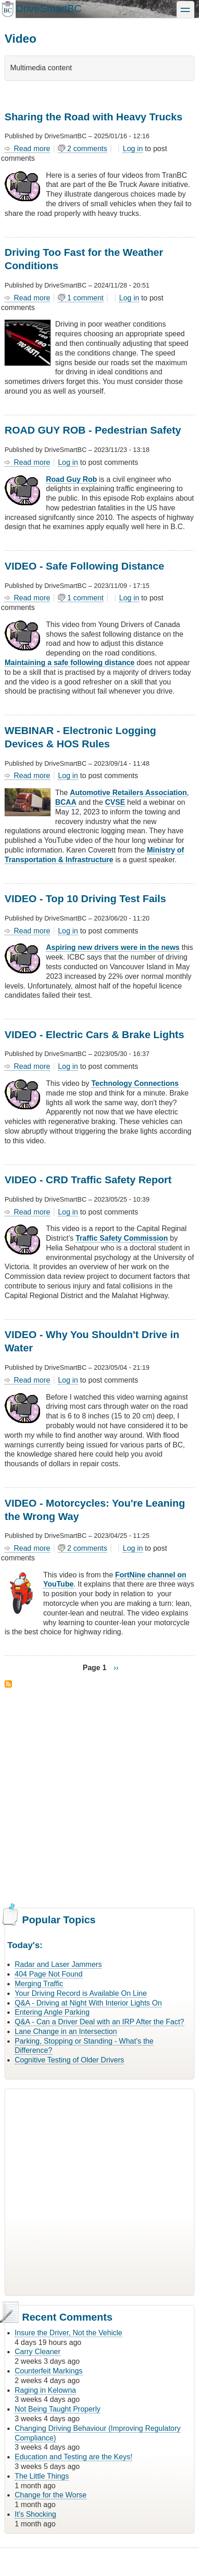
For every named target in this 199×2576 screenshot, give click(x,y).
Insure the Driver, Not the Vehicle (68, 2333)
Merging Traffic (39, 1984)
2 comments (87, 149)
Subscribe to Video (8, 1684)
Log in (133, 149)
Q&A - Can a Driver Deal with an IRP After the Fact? (99, 2022)
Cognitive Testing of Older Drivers (69, 2060)
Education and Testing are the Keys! (73, 2457)
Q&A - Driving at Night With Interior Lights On (88, 2003)
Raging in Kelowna (45, 2390)
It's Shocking (35, 2514)
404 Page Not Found (49, 1974)
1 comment (85, 298)
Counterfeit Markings (49, 2371)
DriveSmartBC (48, 8)
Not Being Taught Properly (57, 2409)
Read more (32, 149)
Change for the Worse (50, 2495)
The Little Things (42, 2476)
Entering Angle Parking (52, 2012)
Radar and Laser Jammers (58, 1964)
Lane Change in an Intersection (66, 2031)
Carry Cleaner (38, 2352)
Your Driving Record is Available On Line (81, 1993)
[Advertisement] (99, 1796)
